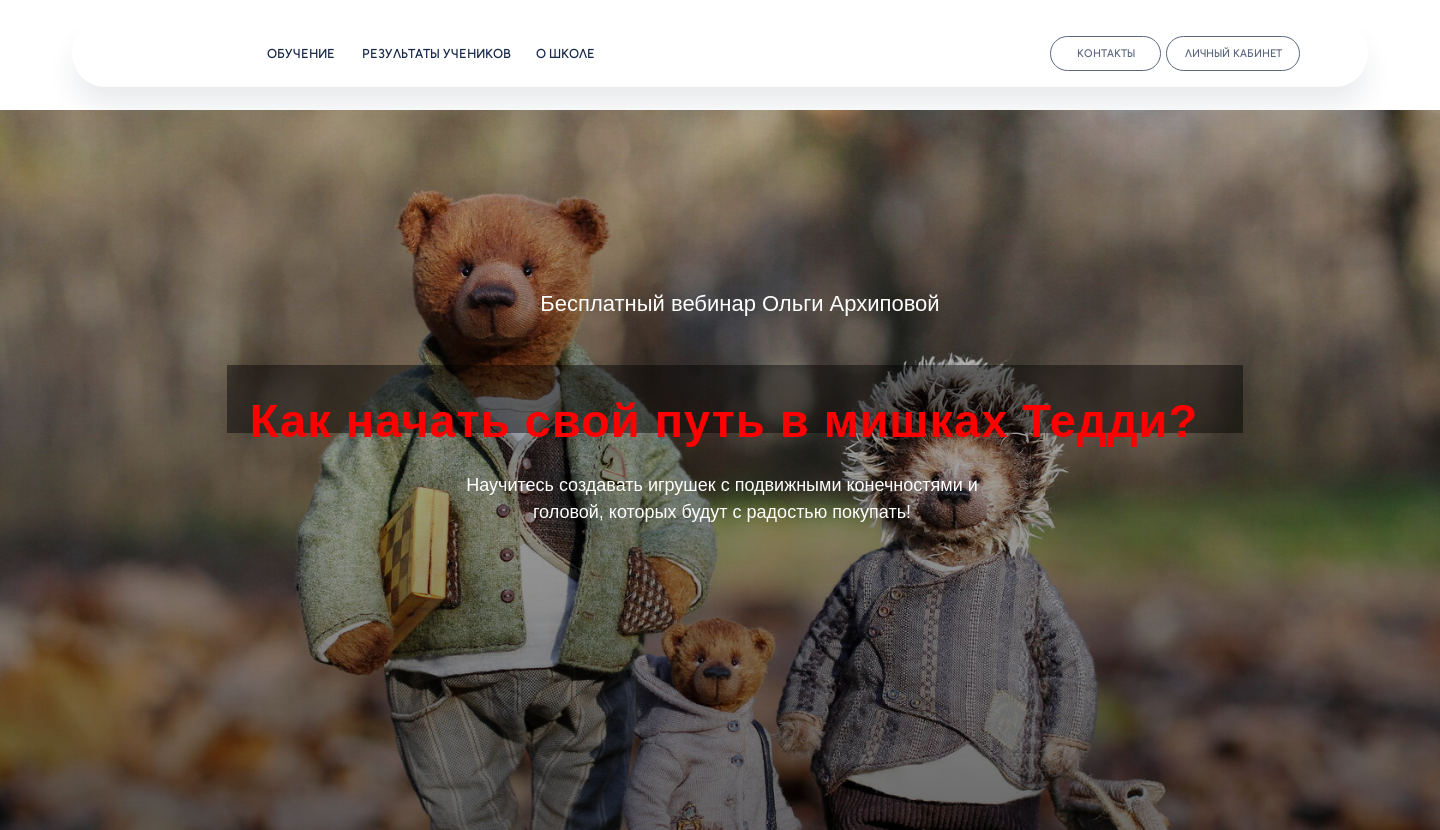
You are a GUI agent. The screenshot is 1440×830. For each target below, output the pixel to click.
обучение (301, 53)
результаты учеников (436, 53)
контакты (1106, 53)
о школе (565, 53)
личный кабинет (1233, 53)
